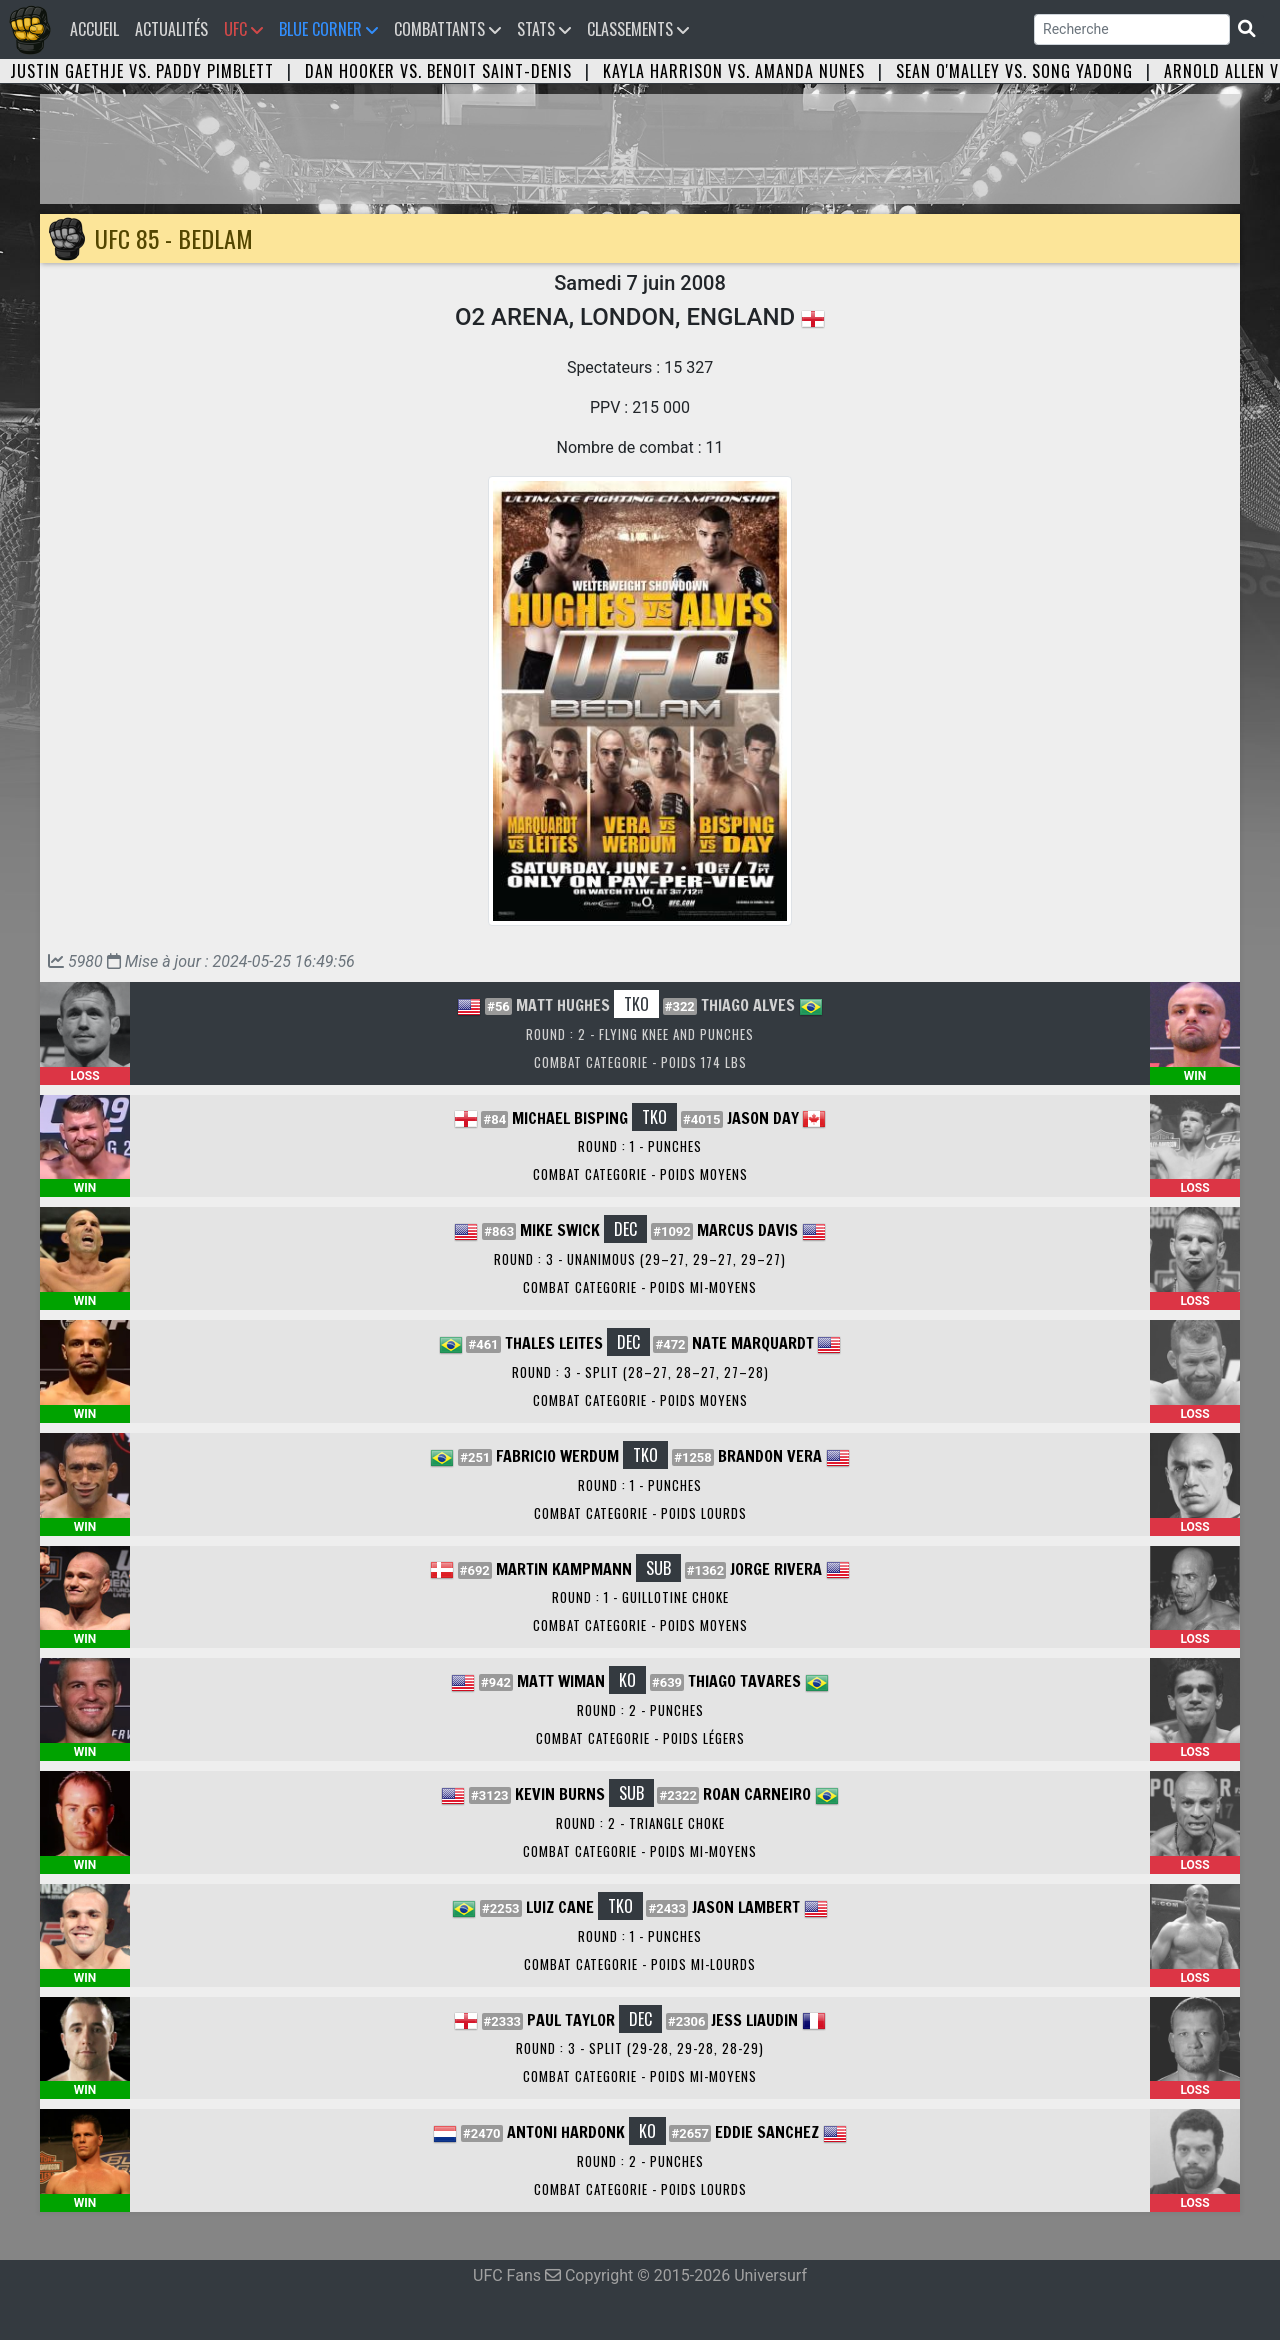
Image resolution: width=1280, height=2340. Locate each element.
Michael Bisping (570, 1118)
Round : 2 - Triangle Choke (640, 1823)
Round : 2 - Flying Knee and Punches (640, 1034)
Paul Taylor (571, 2020)
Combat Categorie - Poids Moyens (640, 1174)
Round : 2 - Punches (640, 1710)
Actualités (171, 29)
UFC (243, 29)
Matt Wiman (561, 1681)
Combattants (447, 29)
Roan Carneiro (757, 1794)
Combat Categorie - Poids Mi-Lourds (640, 1964)
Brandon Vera (770, 1456)
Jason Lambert (746, 1907)
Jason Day (763, 1118)
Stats (544, 29)
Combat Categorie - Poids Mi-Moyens (640, 1287)
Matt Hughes (563, 1005)
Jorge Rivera (776, 1569)
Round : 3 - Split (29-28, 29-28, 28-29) (640, 2048)
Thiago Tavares (744, 1681)
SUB (658, 1568)
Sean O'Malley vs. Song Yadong (1014, 71)
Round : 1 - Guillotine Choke (640, 1597)
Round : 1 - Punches (640, 1146)
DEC (625, 1229)
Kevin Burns (560, 1794)
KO (627, 1680)
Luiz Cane (560, 1907)
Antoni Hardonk (566, 2132)
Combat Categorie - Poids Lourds (640, 1513)
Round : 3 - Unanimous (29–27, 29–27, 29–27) (640, 1259)
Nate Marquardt (753, 1343)
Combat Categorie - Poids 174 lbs (640, 1062)
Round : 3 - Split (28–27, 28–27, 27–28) (640, 1372)
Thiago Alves (748, 1005)
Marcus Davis (747, 1230)
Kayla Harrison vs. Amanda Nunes (734, 71)
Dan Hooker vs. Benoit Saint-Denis (438, 71)
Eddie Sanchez (767, 2132)
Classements (638, 29)
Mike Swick (560, 1230)
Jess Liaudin (754, 2020)
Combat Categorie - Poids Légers (640, 1738)
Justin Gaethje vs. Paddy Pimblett (142, 71)
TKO (636, 1004)
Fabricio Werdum (557, 1456)
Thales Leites (554, 1343)
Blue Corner (328, 29)
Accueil (98, 28)
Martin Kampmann (564, 1569)
